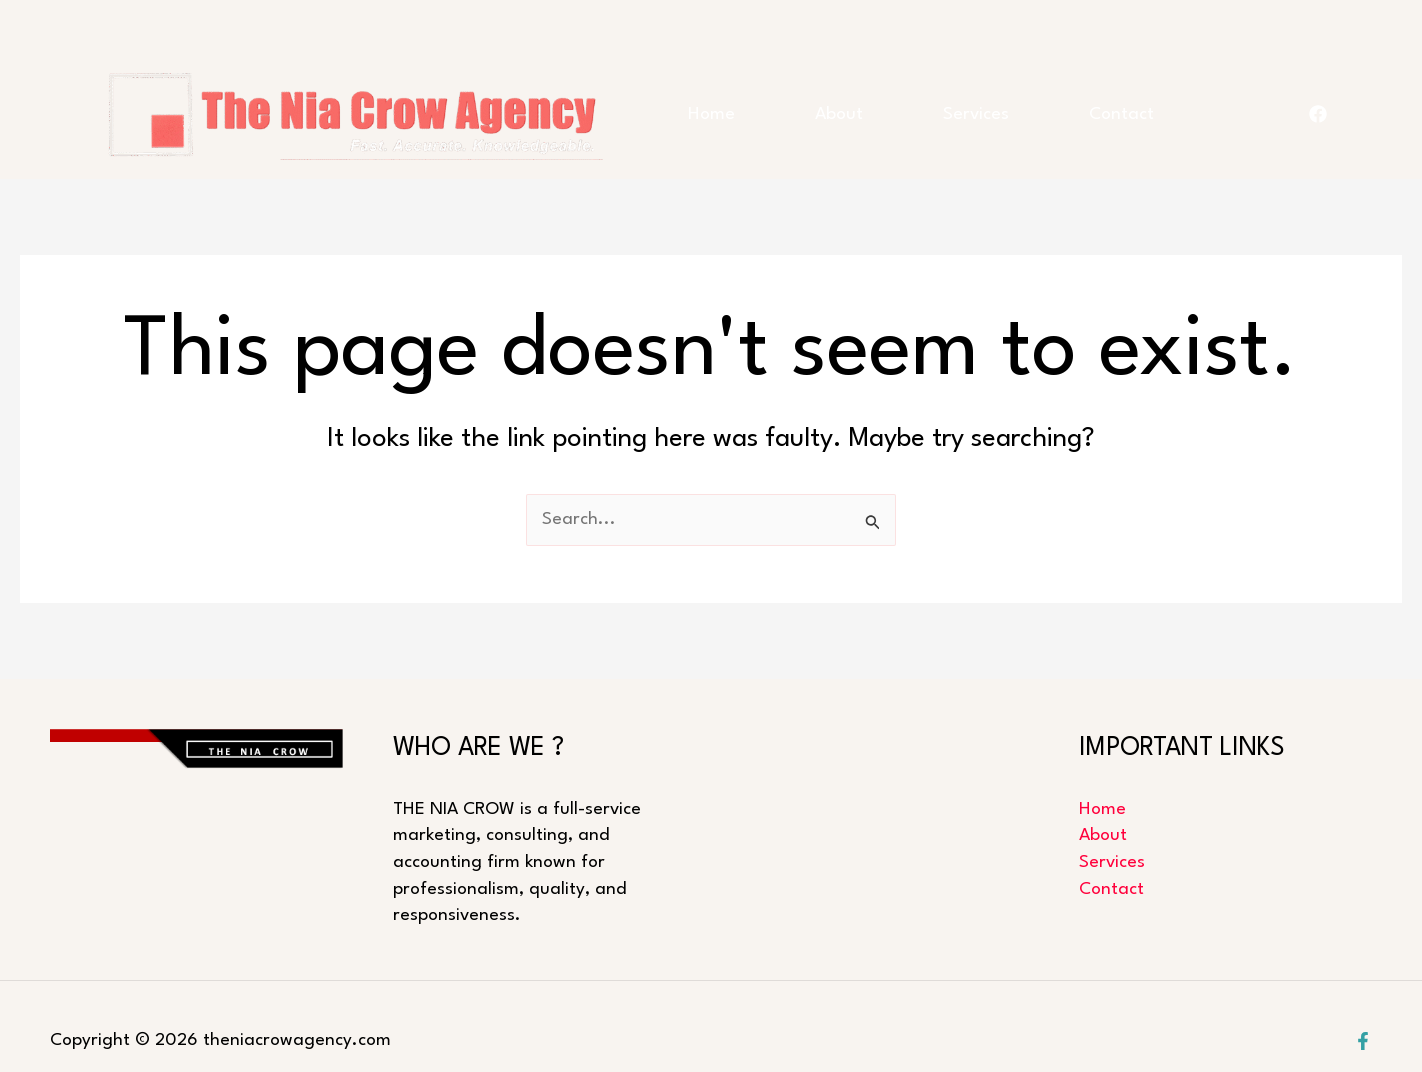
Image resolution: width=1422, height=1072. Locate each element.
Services (976, 114)
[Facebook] (1363, 1041)
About (839, 114)
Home (711, 114)
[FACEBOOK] (1318, 114)
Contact (1121, 114)
